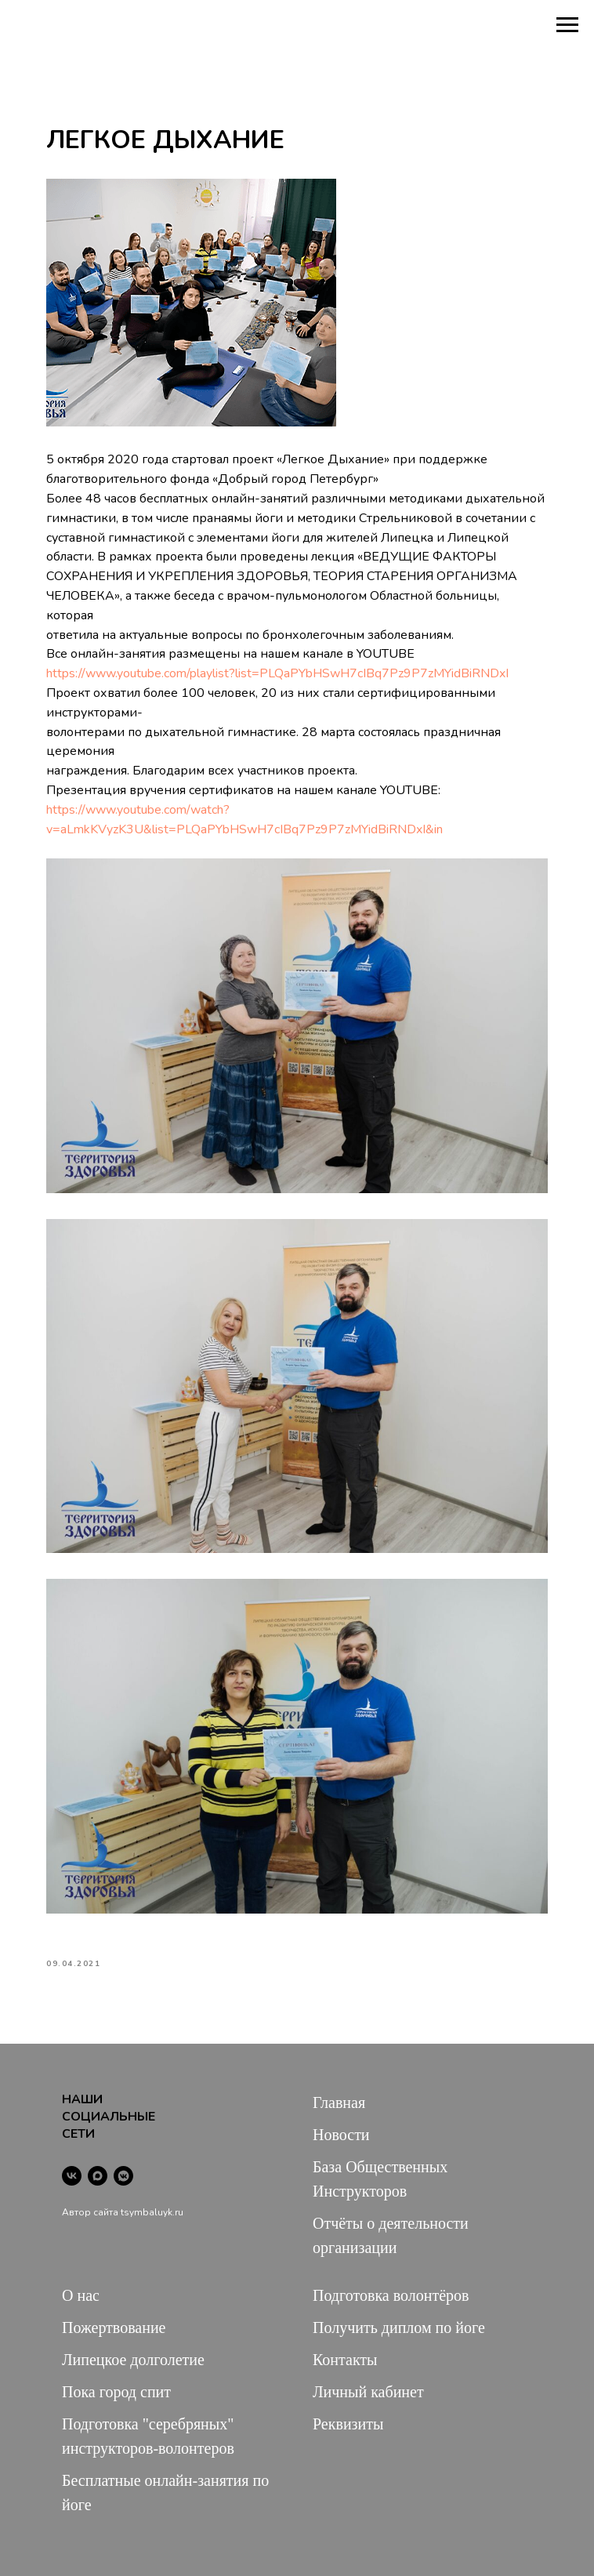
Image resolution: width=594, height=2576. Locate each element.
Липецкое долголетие (133, 2359)
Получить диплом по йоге (399, 2327)
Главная (339, 2102)
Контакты (345, 2359)
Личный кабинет (368, 2391)
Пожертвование (114, 2327)
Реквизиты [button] (348, 2424)
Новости (341, 2134)
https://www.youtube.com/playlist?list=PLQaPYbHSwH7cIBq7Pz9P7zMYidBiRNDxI (277, 673)
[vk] (71, 2176)
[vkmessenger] (123, 2176)
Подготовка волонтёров (391, 2295)
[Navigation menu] (567, 25)
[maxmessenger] (97, 2176)
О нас (81, 2295)
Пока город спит (116, 2391)
